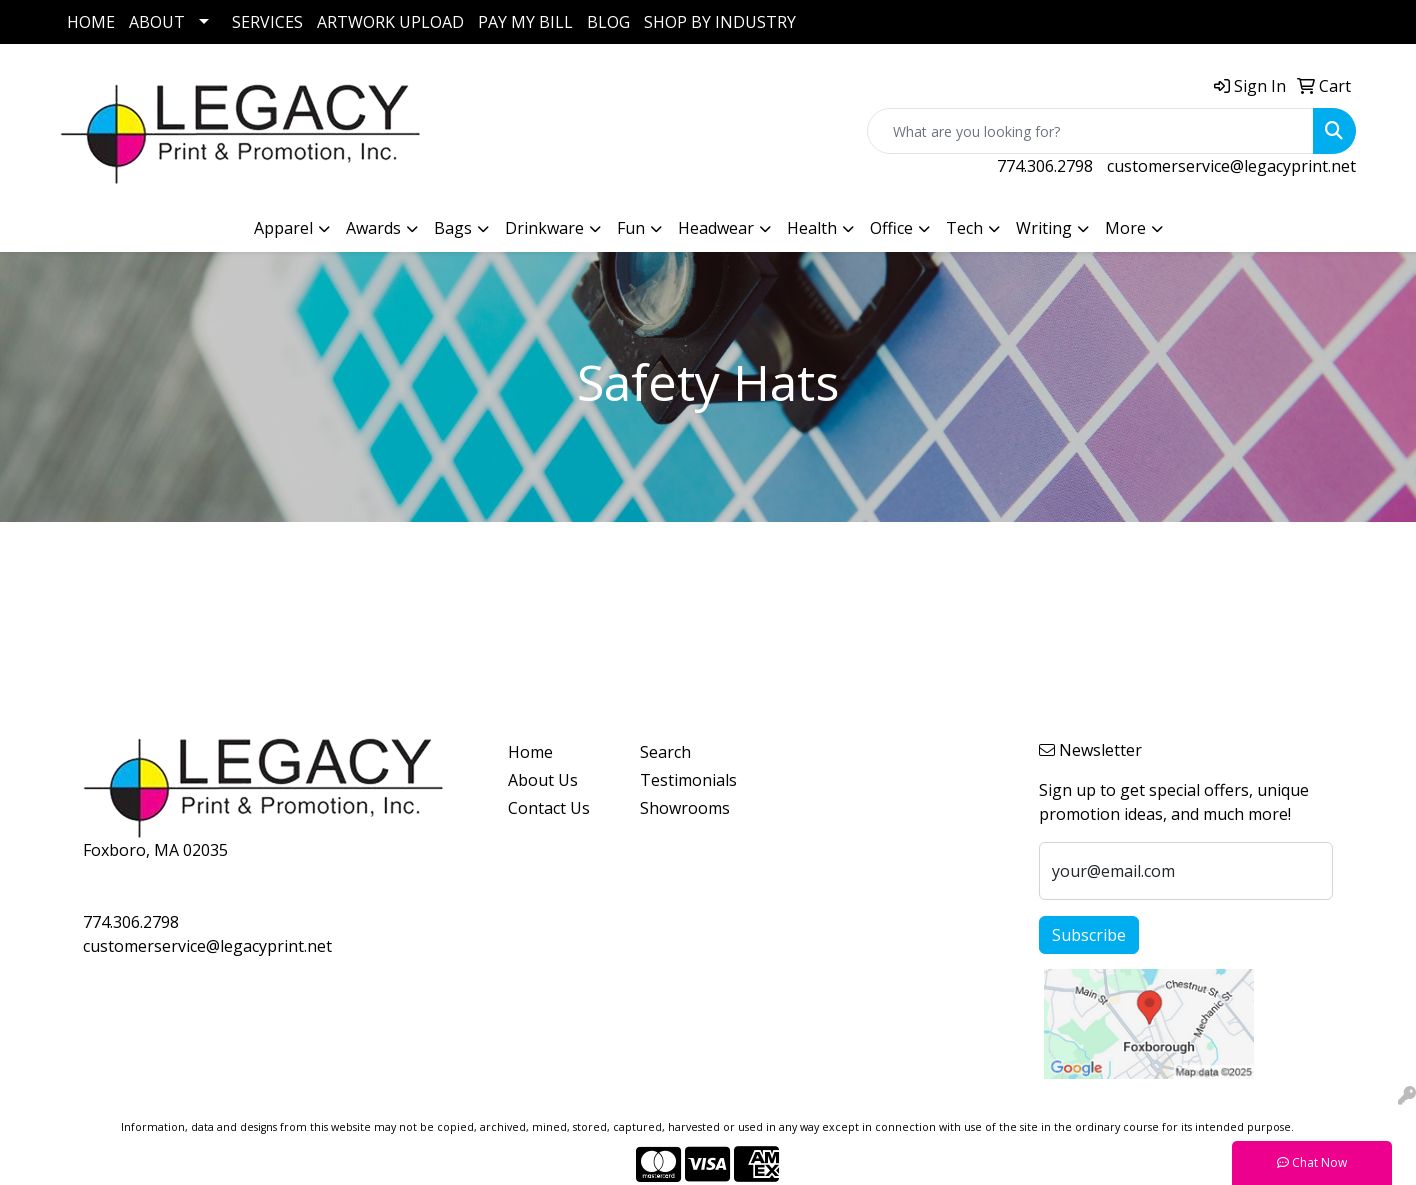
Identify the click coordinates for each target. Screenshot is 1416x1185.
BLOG (608, 22)
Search (665, 752)
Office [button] (891, 228)
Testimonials (688, 780)
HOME (91, 22)
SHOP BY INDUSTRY (720, 22)
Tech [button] (964, 228)
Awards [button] (373, 228)
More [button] (1125, 228)
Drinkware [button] (544, 228)
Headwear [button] (716, 228)
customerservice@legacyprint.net (1231, 166)
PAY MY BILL (525, 22)
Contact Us (549, 808)
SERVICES (267, 22)
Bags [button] (453, 228)
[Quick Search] (1090, 131)
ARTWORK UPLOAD (390, 22)
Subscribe (1089, 935)
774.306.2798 (1045, 166)
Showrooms (685, 808)
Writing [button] (1044, 228)
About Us (543, 780)
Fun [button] (631, 228)
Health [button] (812, 228)
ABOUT (157, 22)
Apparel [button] (283, 228)
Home (530, 752)
